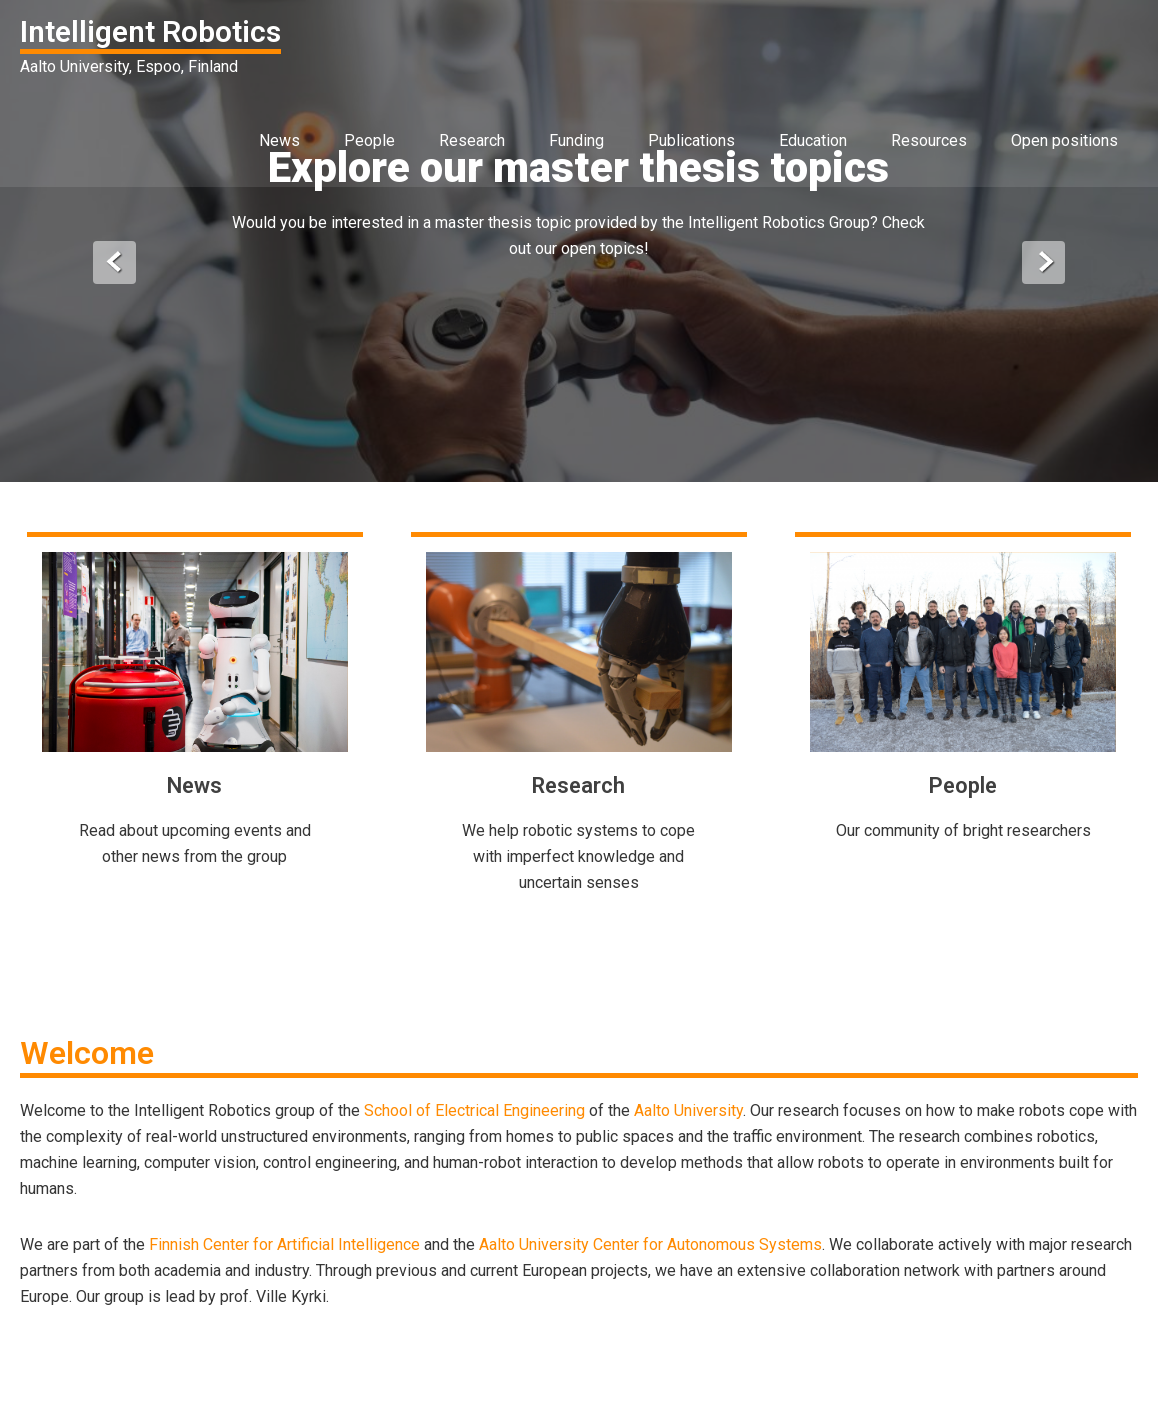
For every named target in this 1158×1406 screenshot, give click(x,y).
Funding (576, 140)
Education (813, 140)
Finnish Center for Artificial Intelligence (284, 1244)
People (369, 140)
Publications (691, 140)
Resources (929, 140)
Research (472, 140)
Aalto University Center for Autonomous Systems (650, 1244)
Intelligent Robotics (150, 31)
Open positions (1064, 140)
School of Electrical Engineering (474, 1110)
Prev (114, 262)
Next (1043, 262)
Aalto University (688, 1110)
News (279, 140)
